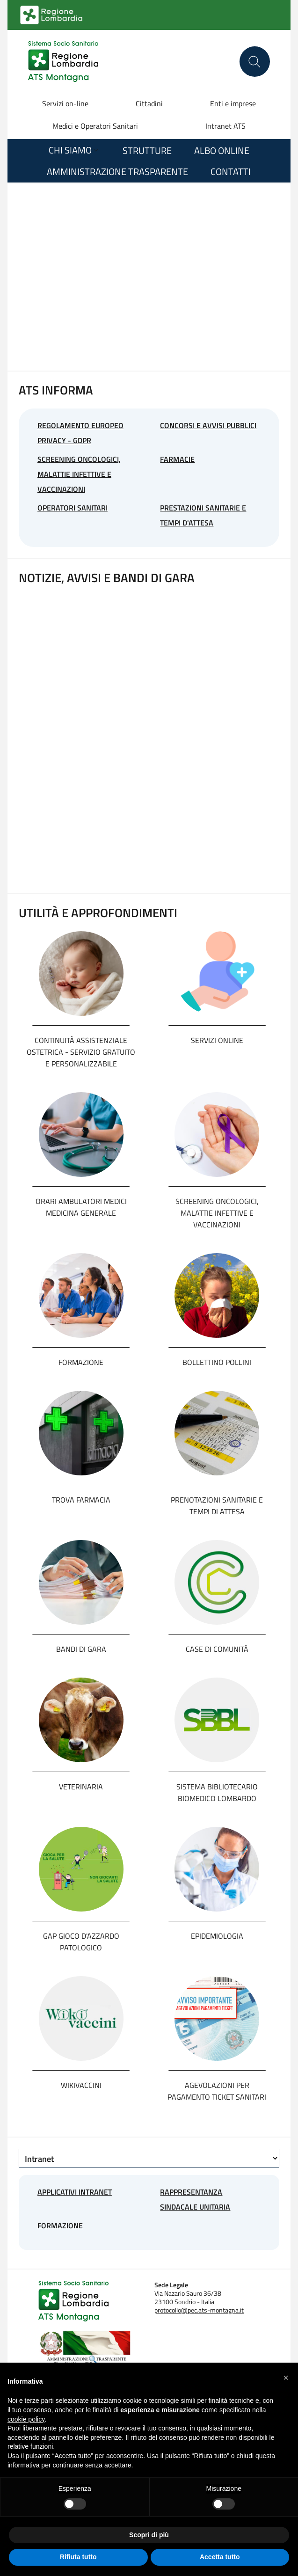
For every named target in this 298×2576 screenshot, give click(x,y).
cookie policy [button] (25, 2419)
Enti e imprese (233, 103)
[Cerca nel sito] (255, 61)
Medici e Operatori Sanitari (95, 125)
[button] (285, 2377)
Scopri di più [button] (149, 2535)
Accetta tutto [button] (220, 2557)
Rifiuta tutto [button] (78, 2557)
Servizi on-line (65, 103)
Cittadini (149, 103)
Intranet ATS (225, 125)
